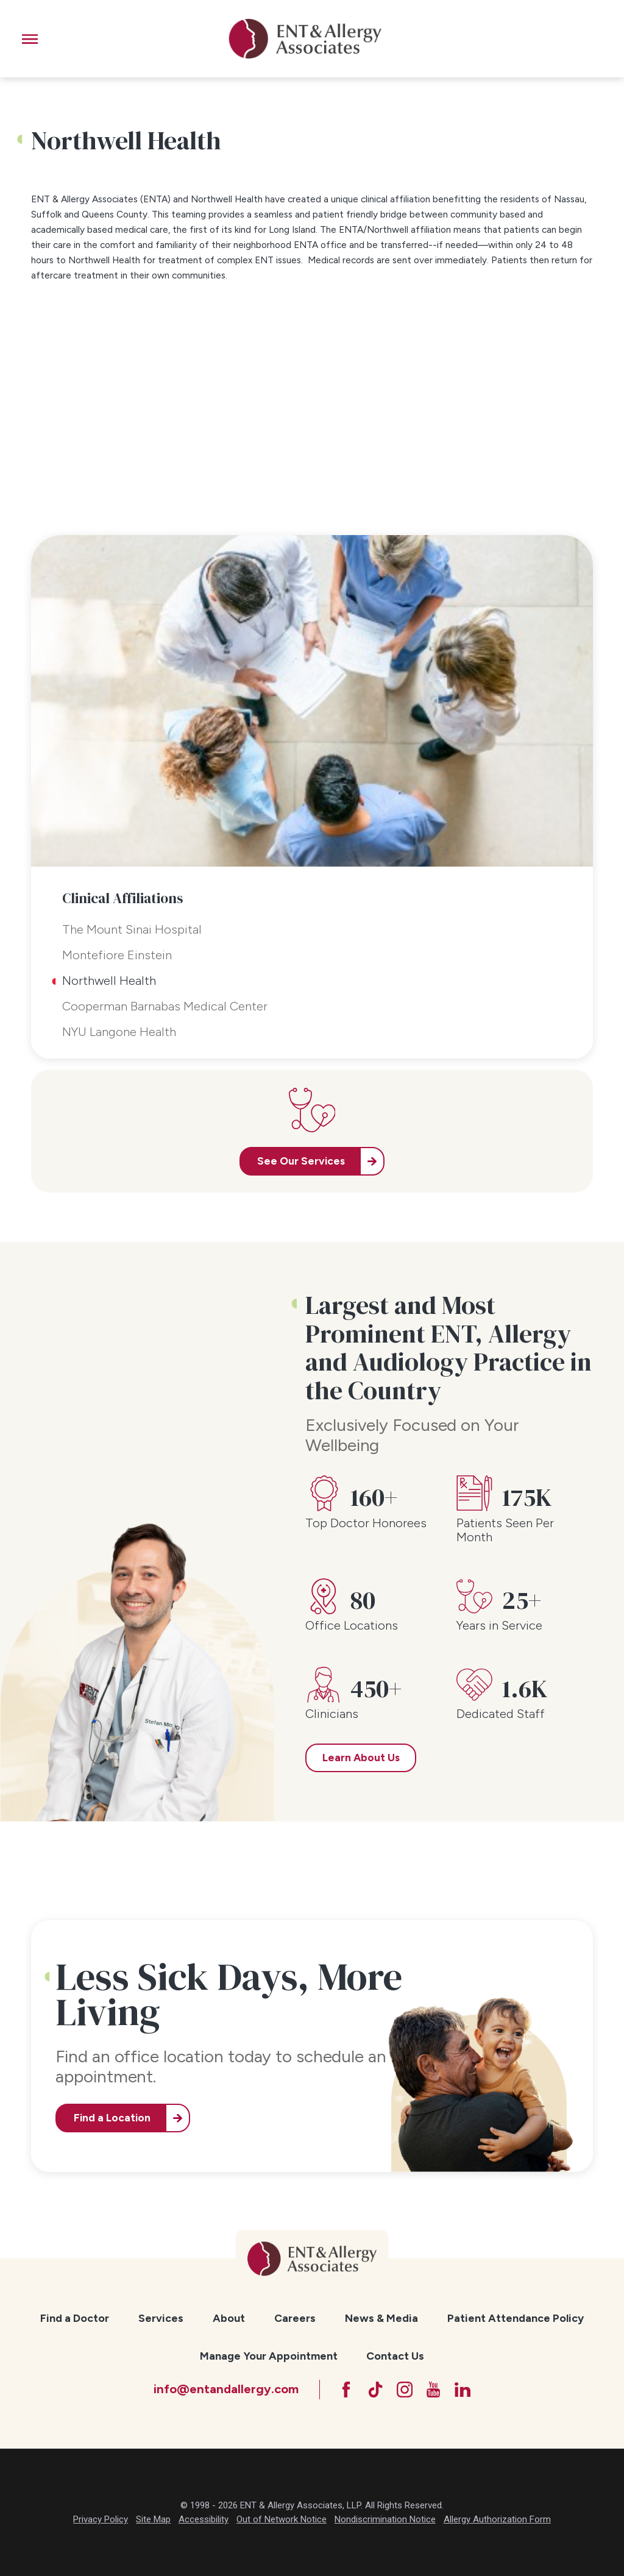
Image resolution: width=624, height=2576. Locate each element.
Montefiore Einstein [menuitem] (117, 955)
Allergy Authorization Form (497, 2519)
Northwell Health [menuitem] (109, 980)
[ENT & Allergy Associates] (305, 38)
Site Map (153, 2519)
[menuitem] (74, 2318)
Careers (295, 2318)
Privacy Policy (100, 2519)
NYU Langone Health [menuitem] (119, 1031)
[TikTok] (375, 2389)
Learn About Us (361, 1757)
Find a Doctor (74, 2318)
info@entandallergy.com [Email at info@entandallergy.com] (226, 2389)
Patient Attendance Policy (515, 2318)
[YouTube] (433, 2389)
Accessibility (204, 2519)
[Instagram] (405, 2389)
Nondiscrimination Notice (385, 2519)
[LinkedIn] (462, 2389)
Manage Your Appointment (269, 2355)
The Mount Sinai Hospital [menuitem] (132, 929)
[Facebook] (346, 2389)
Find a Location (112, 2118)
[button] (30, 39)
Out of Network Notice (281, 2519)
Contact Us (395, 2355)
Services (160, 2318)
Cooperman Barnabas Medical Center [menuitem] (165, 1006)
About (229, 2318)
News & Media (381, 2318)
